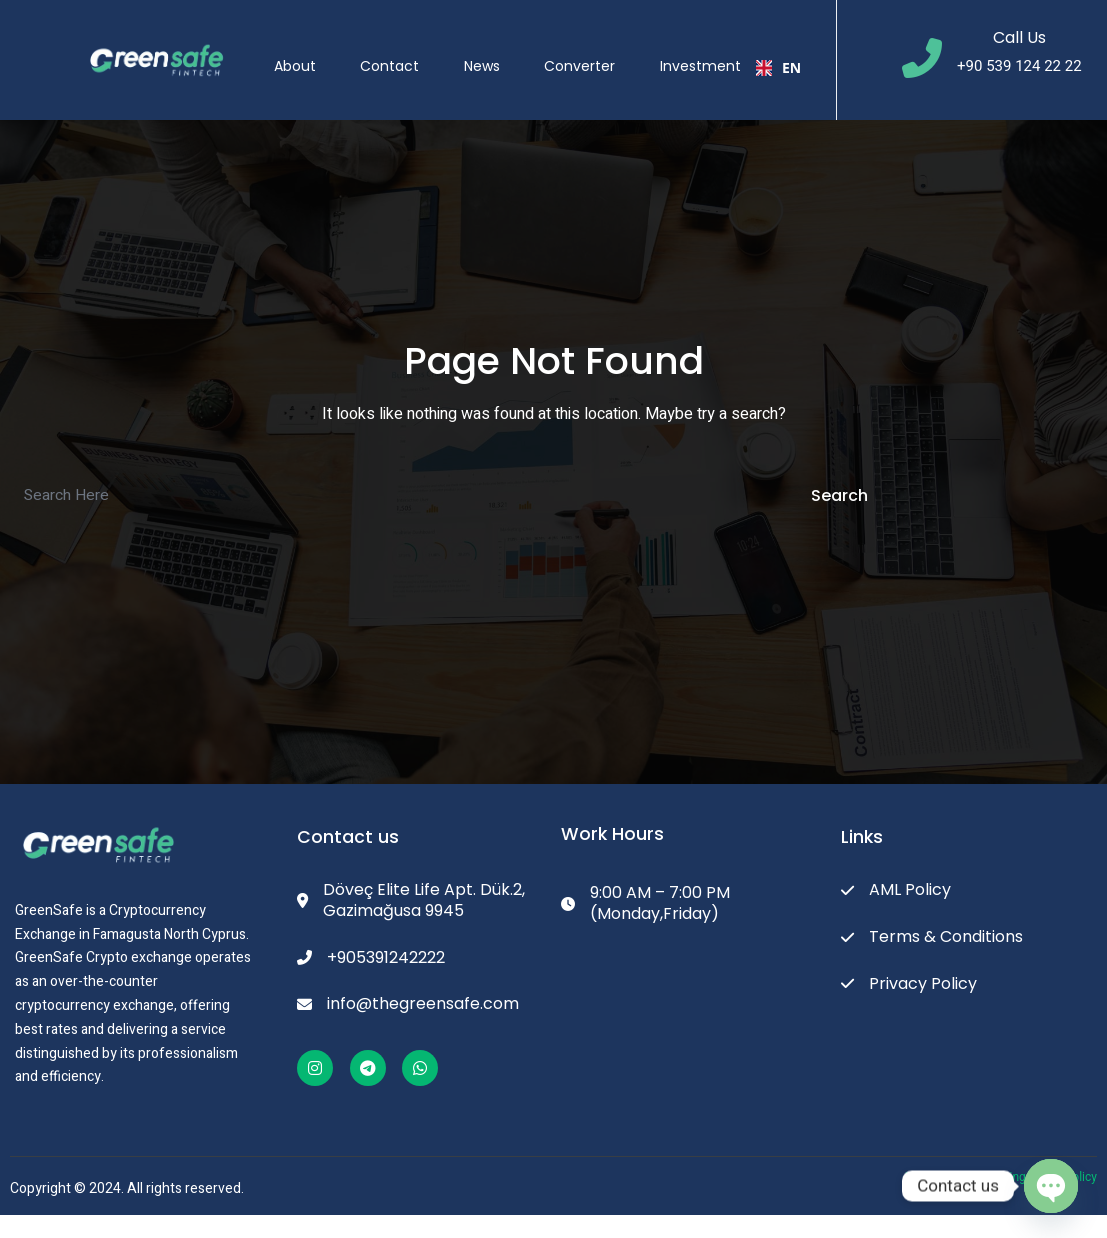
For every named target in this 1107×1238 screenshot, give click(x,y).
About (289, 49)
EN (786, 49)
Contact (389, 49)
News (487, 49)
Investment (716, 49)
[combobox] (786, 50)
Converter (590, 49)
